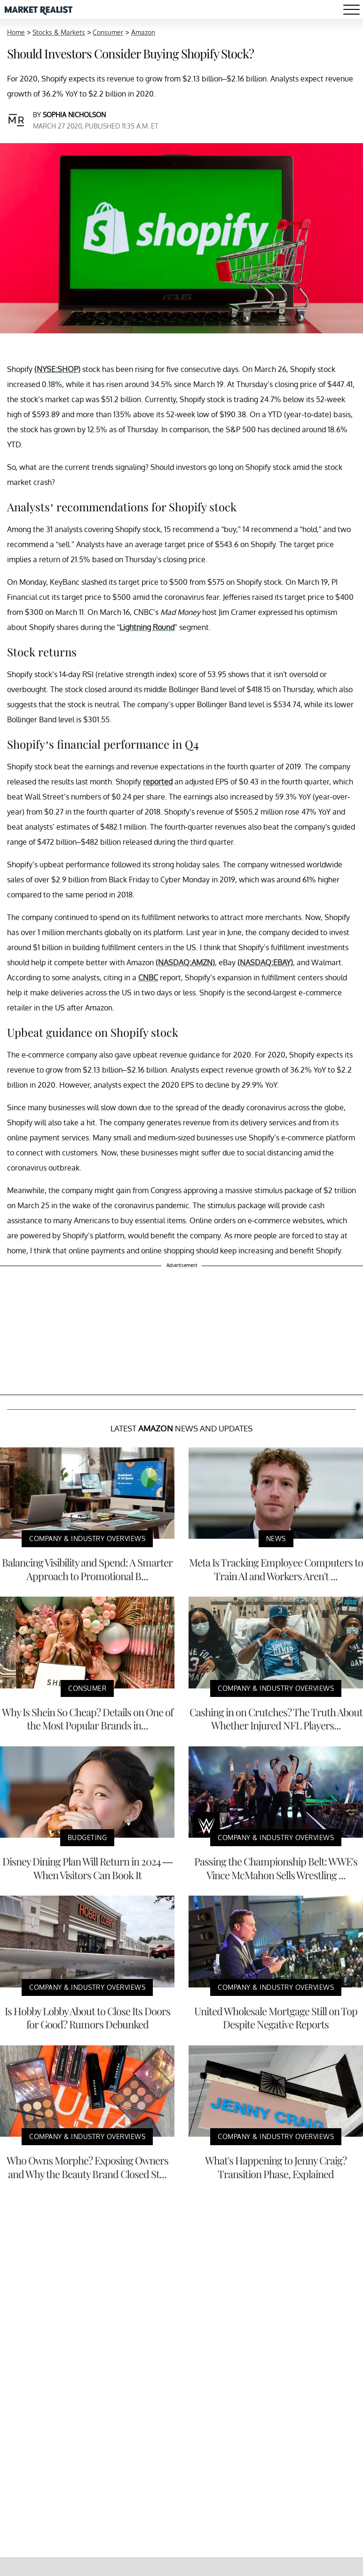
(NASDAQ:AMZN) (185, 962)
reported (158, 781)
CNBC (148, 977)
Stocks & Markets (58, 32)
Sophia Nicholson (74, 115)
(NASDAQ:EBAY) (265, 962)
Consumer (108, 32)
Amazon (143, 32)
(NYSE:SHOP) (57, 369)
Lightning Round (146, 627)
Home (16, 32)
